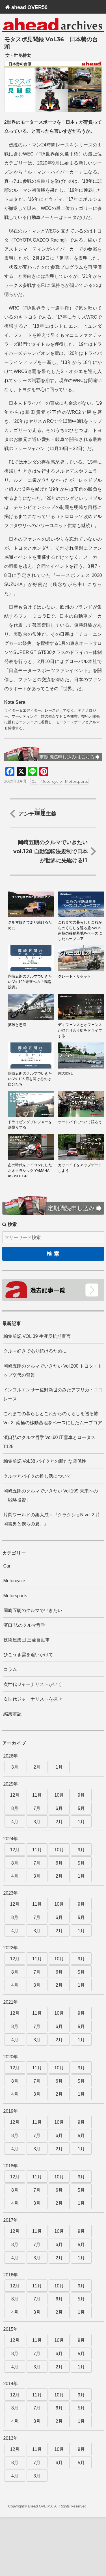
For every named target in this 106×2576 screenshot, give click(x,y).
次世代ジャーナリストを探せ (32, 1699)
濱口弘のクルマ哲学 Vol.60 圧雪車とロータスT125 (49, 1442)
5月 (81, 1808)
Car (34, 781)
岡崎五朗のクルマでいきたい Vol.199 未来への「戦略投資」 (50, 1495)
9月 (81, 1795)
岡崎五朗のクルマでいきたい (32, 1610)
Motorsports (76, 781)
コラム (10, 1669)
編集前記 (12, 1713)
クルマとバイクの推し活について (37, 1476)
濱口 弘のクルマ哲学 (24, 1625)
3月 (14, 1767)
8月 (14, 1808)
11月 (37, 1795)
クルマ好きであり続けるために (35, 1351)
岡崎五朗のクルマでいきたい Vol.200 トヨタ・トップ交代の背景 (52, 1370)
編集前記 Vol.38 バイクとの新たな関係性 (44, 1461)
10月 (59, 1795)
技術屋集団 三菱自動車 (26, 1639)
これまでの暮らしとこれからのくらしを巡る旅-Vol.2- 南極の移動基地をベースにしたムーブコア (52, 1418)
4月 (14, 1821)
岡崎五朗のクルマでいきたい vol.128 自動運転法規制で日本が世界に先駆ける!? (50, 851)
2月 (36, 1767)
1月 (59, 1767)
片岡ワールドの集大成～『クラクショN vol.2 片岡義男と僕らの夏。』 (51, 1519)
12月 (15, 1795)
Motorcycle (51, 781)
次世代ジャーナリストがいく (32, 1684)
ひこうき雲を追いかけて (28, 1654)
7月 (36, 1808)
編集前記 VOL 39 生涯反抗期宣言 (37, 1336)
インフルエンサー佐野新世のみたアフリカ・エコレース (53, 1394)
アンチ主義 (37, 812)
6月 (59, 1808)
